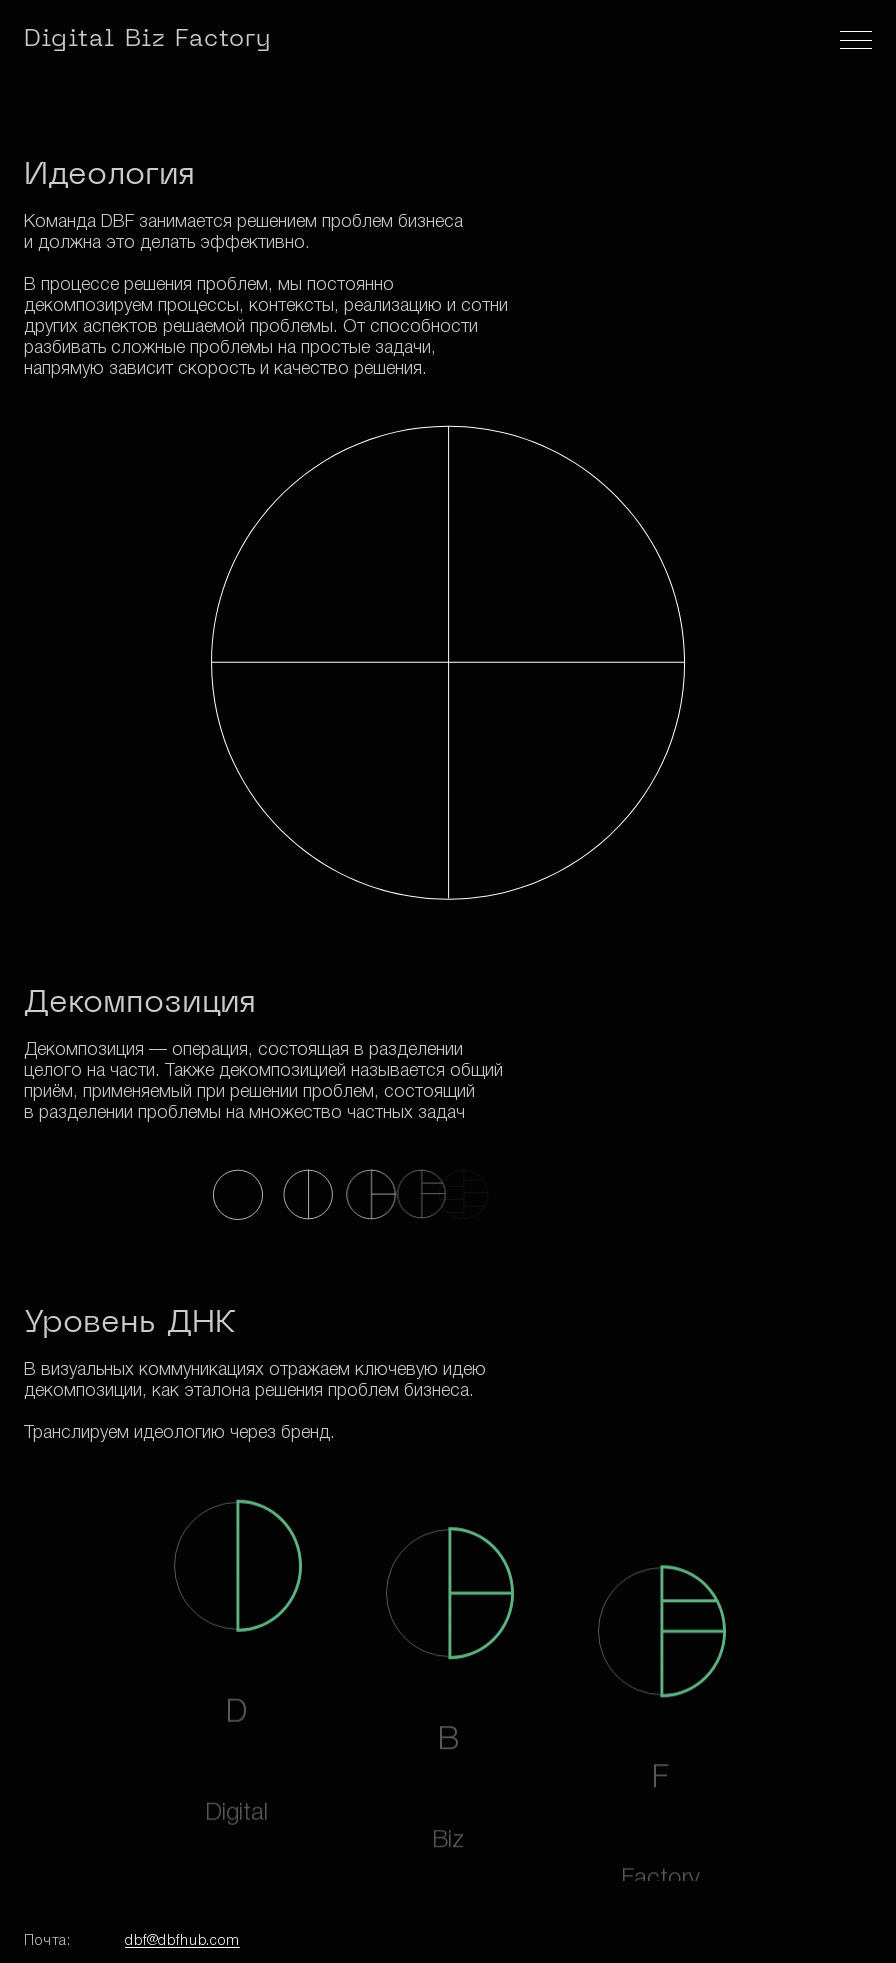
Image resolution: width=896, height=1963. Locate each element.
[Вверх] (850, 1927)
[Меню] (856, 40)
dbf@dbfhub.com (182, 1941)
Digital (148, 40)
